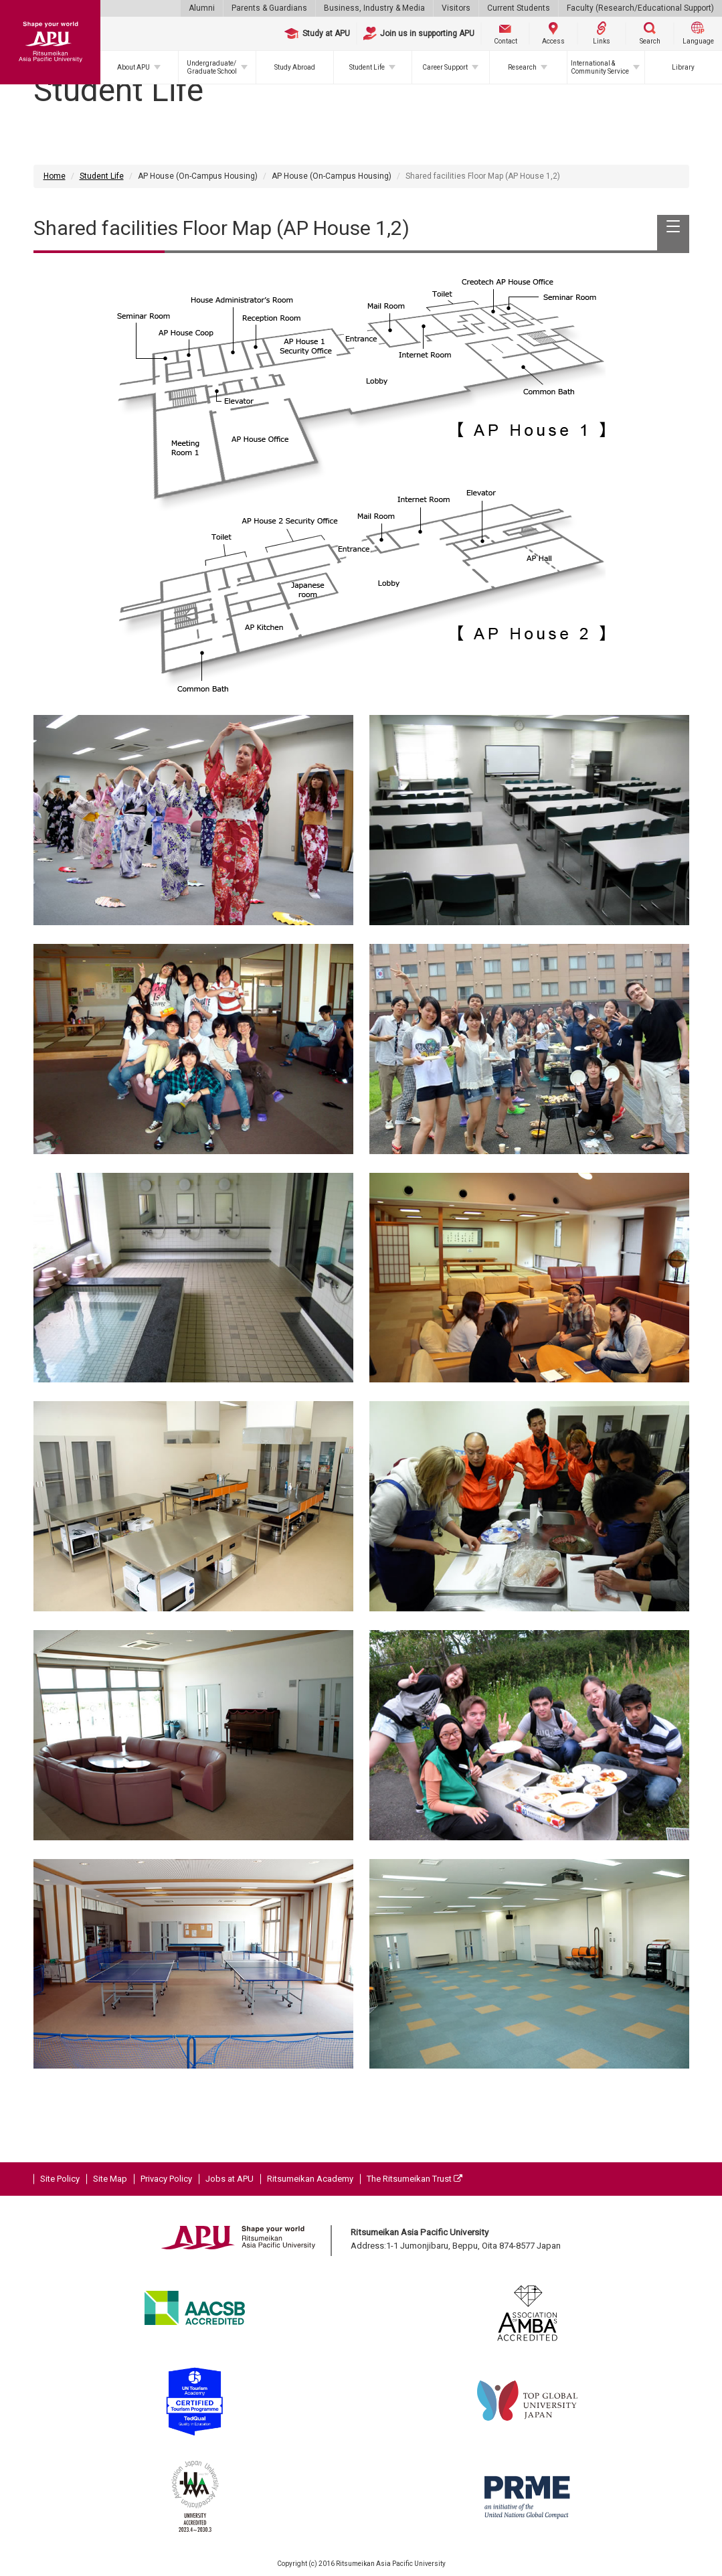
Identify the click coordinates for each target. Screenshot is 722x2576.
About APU (133, 67)
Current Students (518, 8)
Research (522, 67)
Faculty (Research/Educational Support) (640, 8)
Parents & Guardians (269, 8)
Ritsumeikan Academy (310, 2179)
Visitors (456, 8)
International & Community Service (600, 67)
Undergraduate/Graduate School (212, 67)
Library (683, 67)
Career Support (445, 67)
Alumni (202, 8)
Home (54, 176)
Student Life (367, 67)
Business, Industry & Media (374, 8)
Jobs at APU (229, 2179)
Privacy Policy (166, 2179)
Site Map (110, 2179)
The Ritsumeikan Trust (414, 2179)
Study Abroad (294, 67)
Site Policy (60, 2179)
